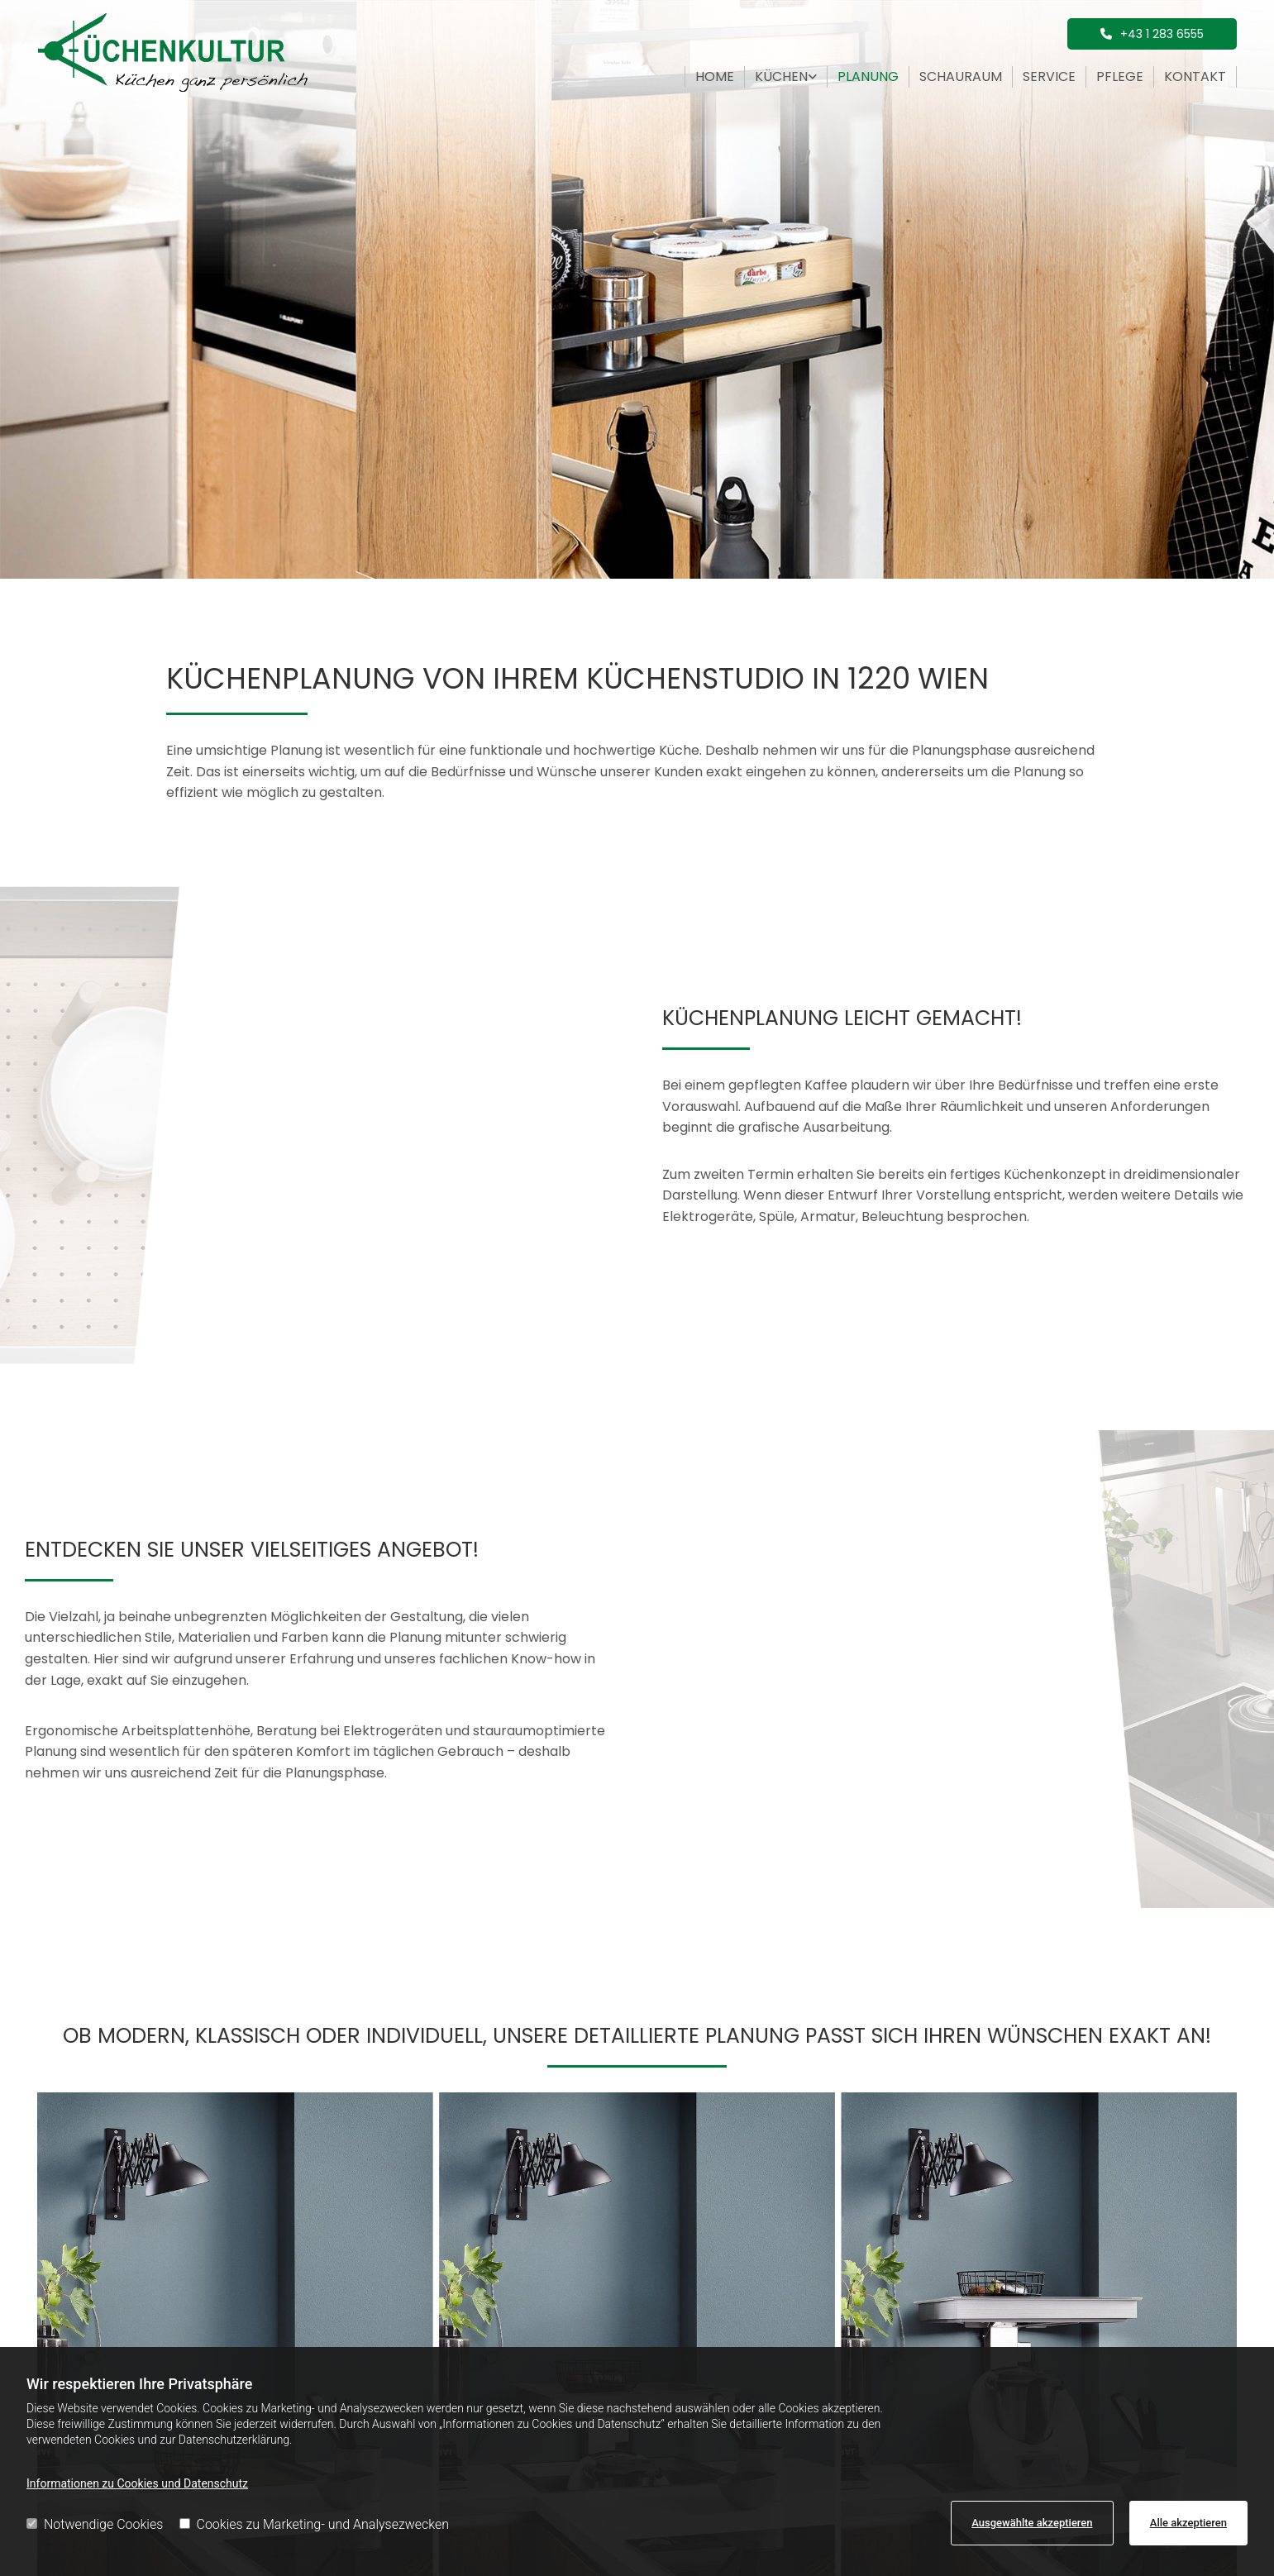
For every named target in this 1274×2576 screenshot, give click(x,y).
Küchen (781, 76)
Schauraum (960, 76)
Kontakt (1195, 76)
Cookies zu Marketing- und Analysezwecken (314, 2524)
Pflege (1119, 76)
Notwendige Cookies (94, 2524)
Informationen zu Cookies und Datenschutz (137, 2483)
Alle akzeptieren (1188, 2522)
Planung (868, 76)
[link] (786, 77)
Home (714, 76)
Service (1049, 76)
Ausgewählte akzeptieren (1031, 2522)
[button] (1152, 34)
